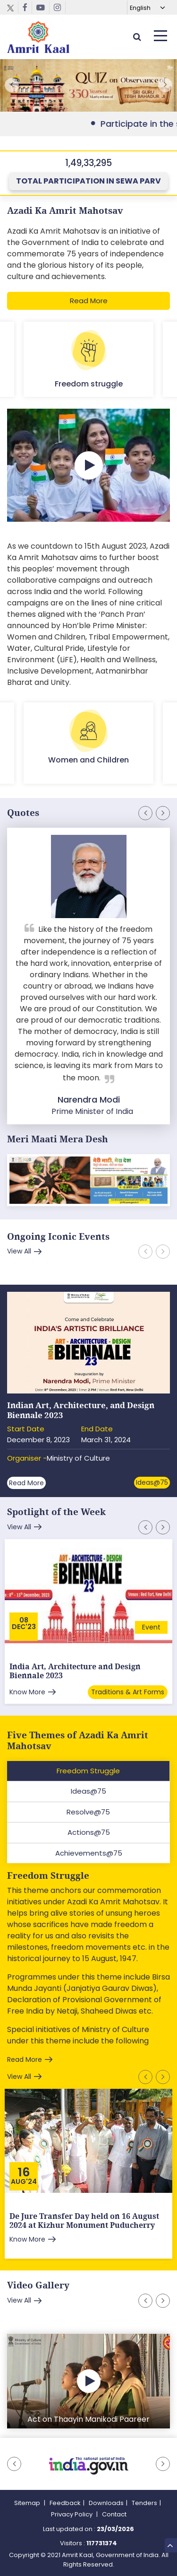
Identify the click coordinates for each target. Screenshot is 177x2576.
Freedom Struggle (48, 1875)
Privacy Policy (72, 2514)
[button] (165, 85)
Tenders (144, 2502)
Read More (89, 301)
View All (19, 1251)
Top (170, 2544)
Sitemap (28, 2502)
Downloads (106, 2502)
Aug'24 (24, 2181)
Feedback (65, 2502)
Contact (114, 2514)
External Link (88, 87)
